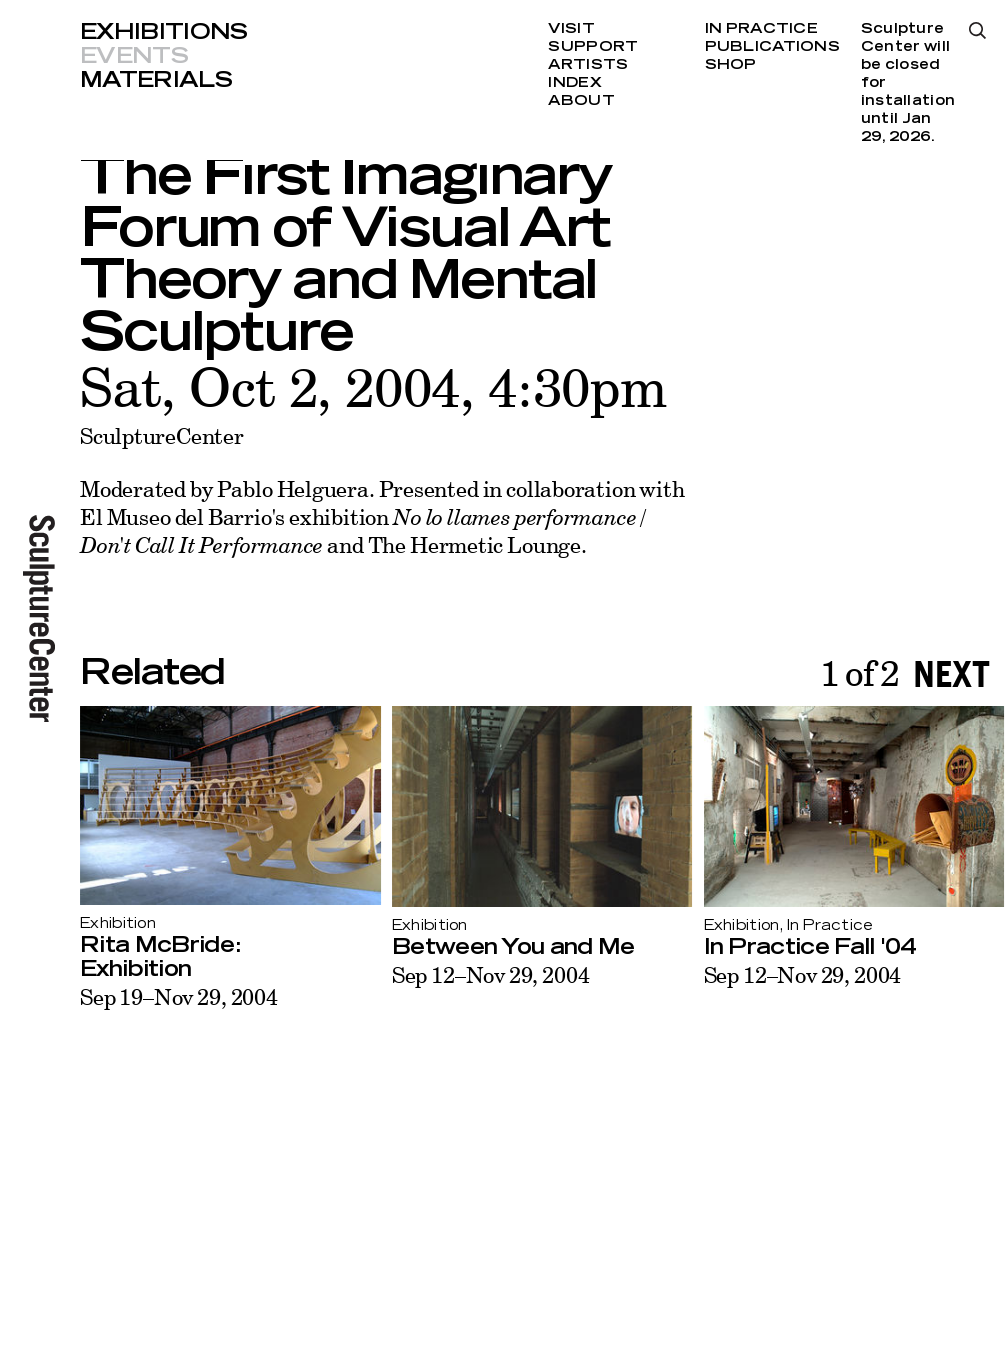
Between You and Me (513, 947)
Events (134, 56)
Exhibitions (164, 32)
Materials (156, 80)
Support (593, 47)
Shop (731, 65)
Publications (772, 47)
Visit (571, 29)
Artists (588, 65)
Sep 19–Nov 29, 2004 (179, 996)
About (581, 101)
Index (574, 83)
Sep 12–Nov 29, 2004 (491, 974)
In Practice (761, 29)
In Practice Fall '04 (810, 947)
